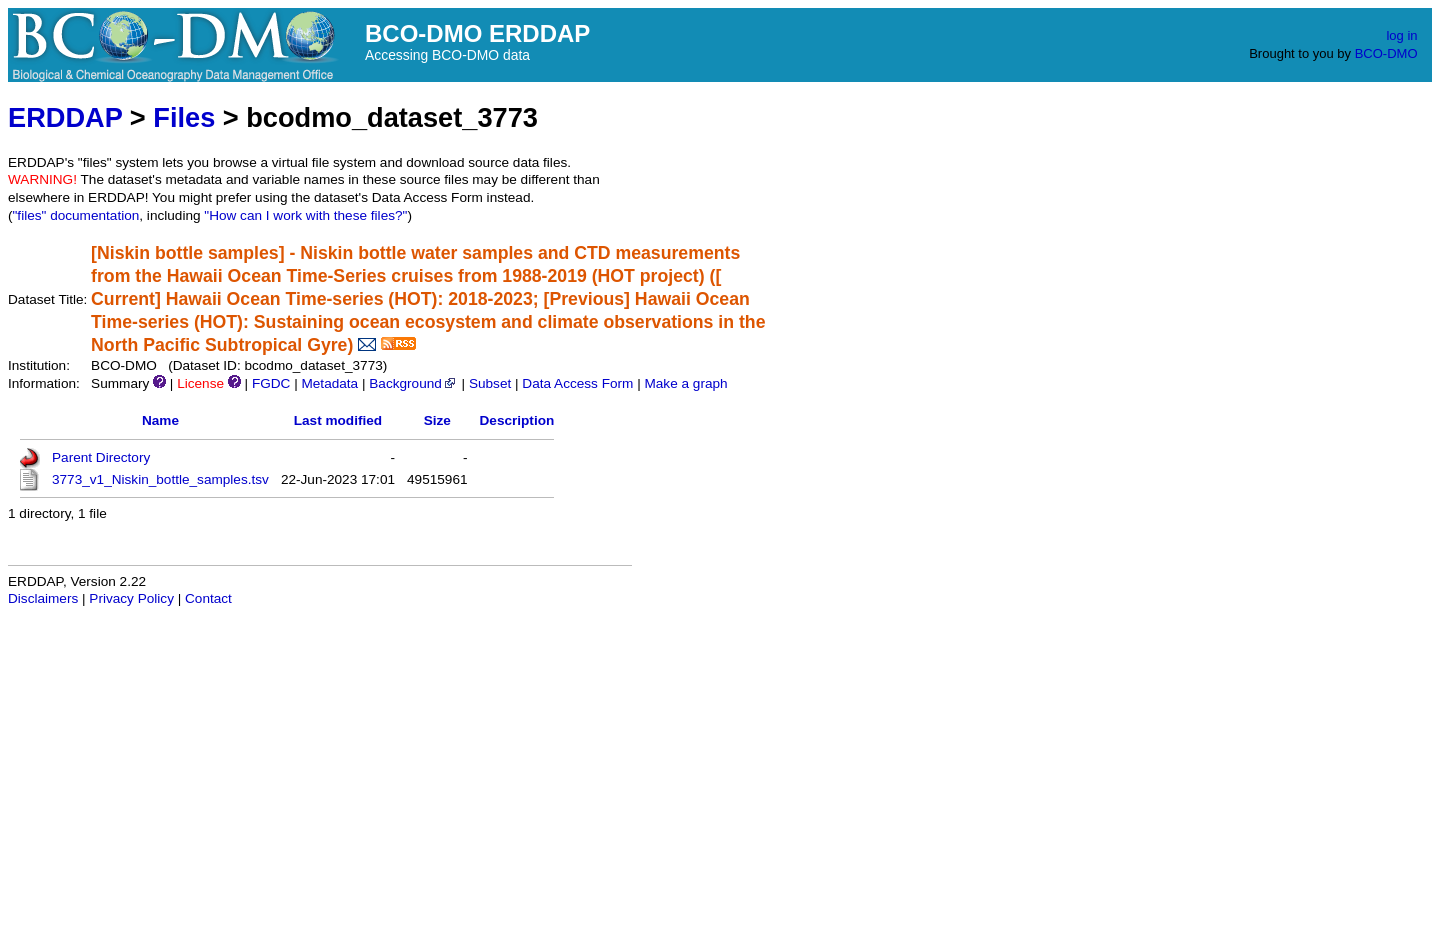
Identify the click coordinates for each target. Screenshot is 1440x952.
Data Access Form (577, 383)
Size (437, 420)
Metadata (329, 383)
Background (413, 383)
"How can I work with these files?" (305, 215)
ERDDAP (65, 117)
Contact (208, 598)
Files (184, 117)
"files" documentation (76, 215)
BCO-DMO (1386, 53)
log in (1401, 35)
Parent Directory (101, 457)
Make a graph (685, 383)
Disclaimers (43, 598)
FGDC (271, 383)
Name (160, 420)
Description (517, 420)
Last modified (338, 420)
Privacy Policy (131, 598)
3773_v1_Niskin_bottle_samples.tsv (160, 479)
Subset (490, 383)
